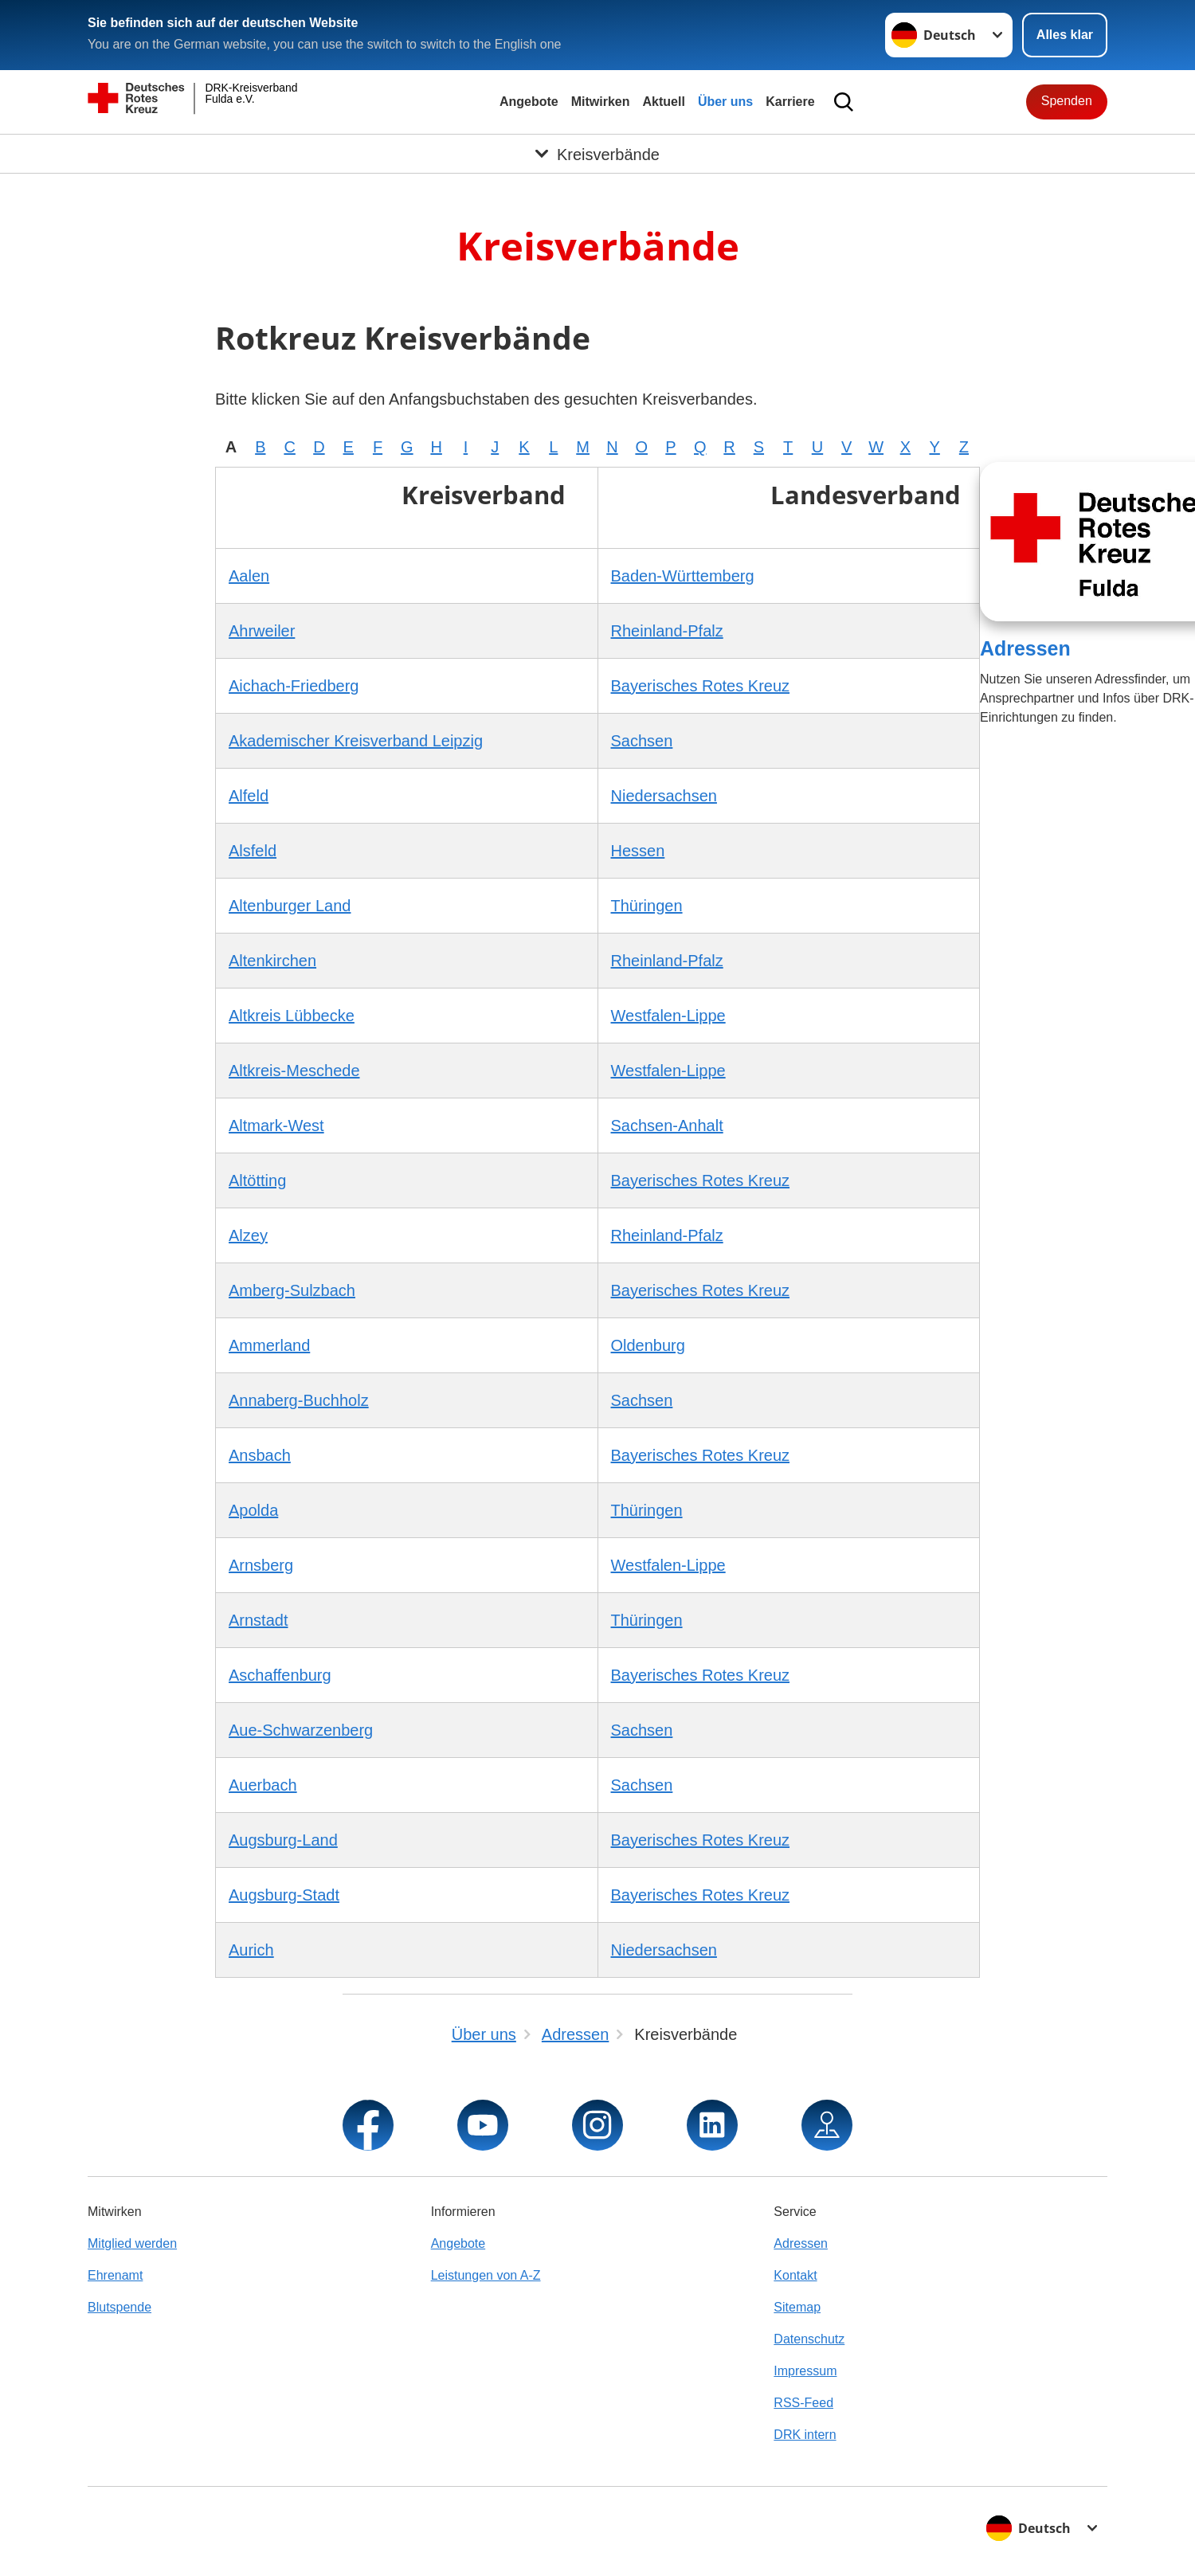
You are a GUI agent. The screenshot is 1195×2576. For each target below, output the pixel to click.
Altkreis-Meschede (294, 1070)
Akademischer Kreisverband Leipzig (356, 741)
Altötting (257, 1180)
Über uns (725, 101)
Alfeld (248, 796)
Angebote (529, 101)
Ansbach (260, 1455)
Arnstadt (258, 1620)
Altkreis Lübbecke (292, 1015)
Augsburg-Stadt (284, 1895)
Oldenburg (648, 1345)
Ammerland (269, 1345)
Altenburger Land (290, 905)
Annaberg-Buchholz (299, 1400)
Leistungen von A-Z (486, 2275)
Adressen (1025, 648)
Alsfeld (252, 850)
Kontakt (795, 2275)
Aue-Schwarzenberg (301, 1730)
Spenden (1066, 101)
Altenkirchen (272, 960)
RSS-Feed (803, 2403)
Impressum (805, 2371)
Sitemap (797, 2307)
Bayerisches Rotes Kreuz (700, 686)
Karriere (790, 101)
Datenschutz (809, 2339)
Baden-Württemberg (682, 576)
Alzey (248, 1235)
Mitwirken (600, 101)
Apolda (253, 1510)
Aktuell (664, 101)
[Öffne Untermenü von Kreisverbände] (597, 154)
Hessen (638, 850)
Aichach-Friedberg (293, 686)
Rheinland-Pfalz (667, 631)
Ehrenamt (115, 2275)
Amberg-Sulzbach (292, 1290)
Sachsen (642, 741)
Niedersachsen (664, 796)
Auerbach (263, 1785)
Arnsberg (261, 1565)
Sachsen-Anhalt (667, 1125)
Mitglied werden (132, 2243)
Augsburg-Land (283, 1840)
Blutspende (119, 2307)
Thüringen (647, 905)
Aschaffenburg (280, 1675)
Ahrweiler (262, 631)
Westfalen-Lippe (668, 1015)
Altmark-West (276, 1125)
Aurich (251, 1950)
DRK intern (805, 2434)
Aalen (249, 576)
